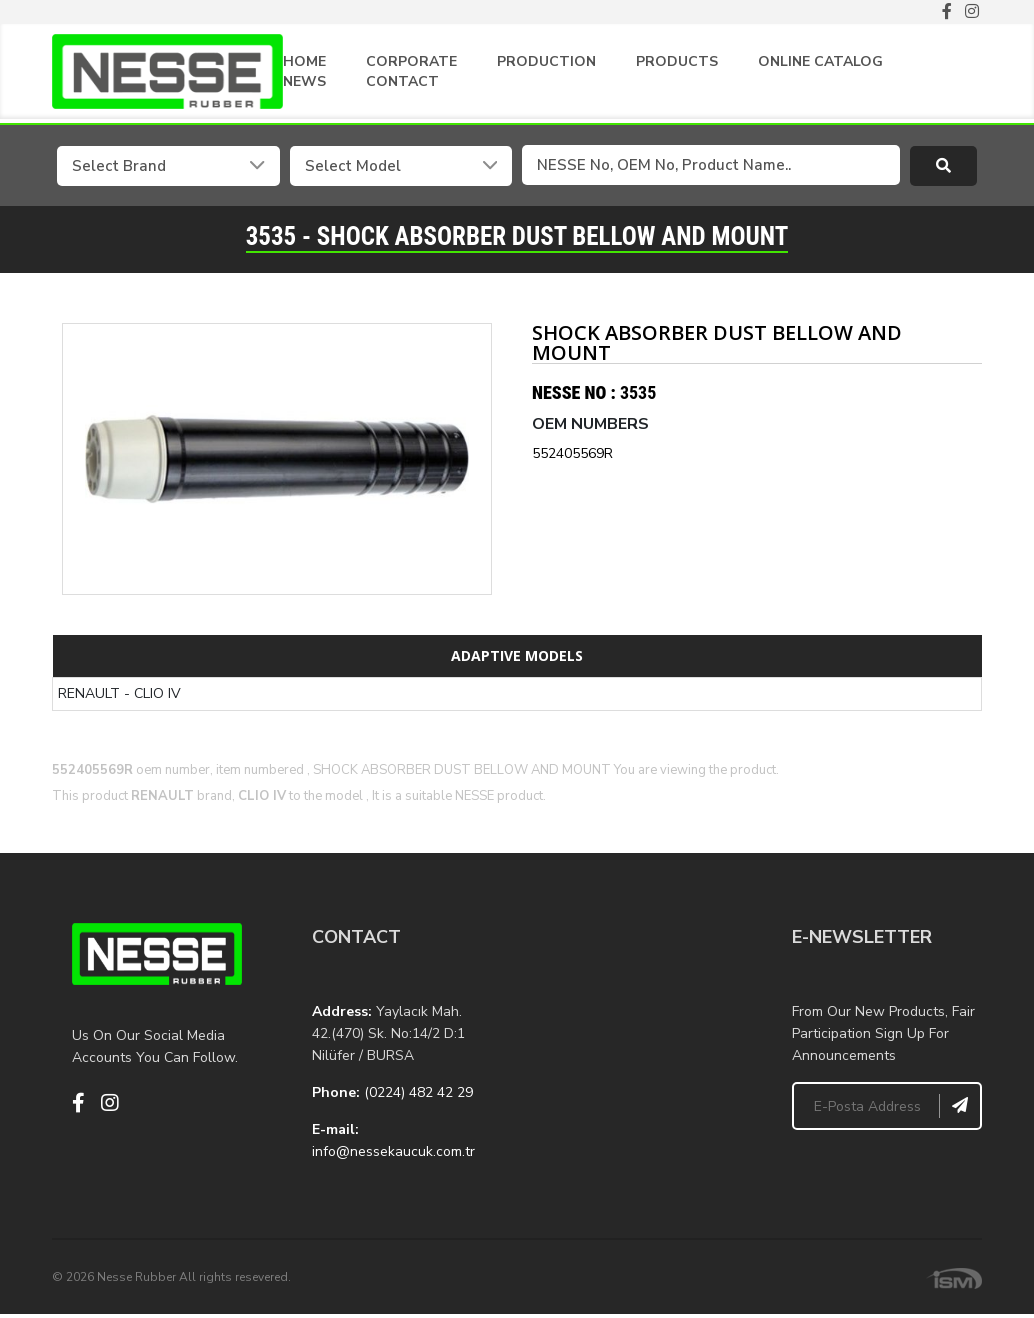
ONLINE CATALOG (820, 61)
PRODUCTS (677, 61)
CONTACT (402, 81)
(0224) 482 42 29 (418, 1091)
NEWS (304, 81)
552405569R (572, 452)
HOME (304, 61)
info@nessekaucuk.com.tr (393, 1150)
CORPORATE (411, 61)
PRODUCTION (546, 61)
